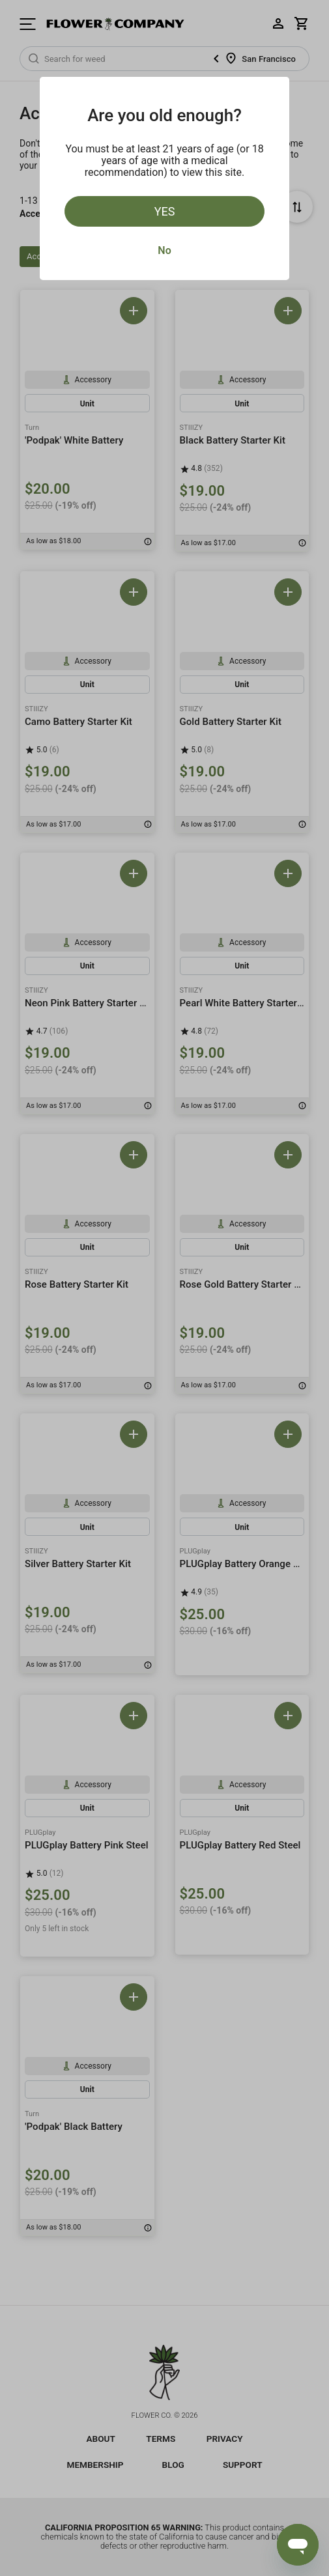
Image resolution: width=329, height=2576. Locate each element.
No (164, 250)
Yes (164, 211)
